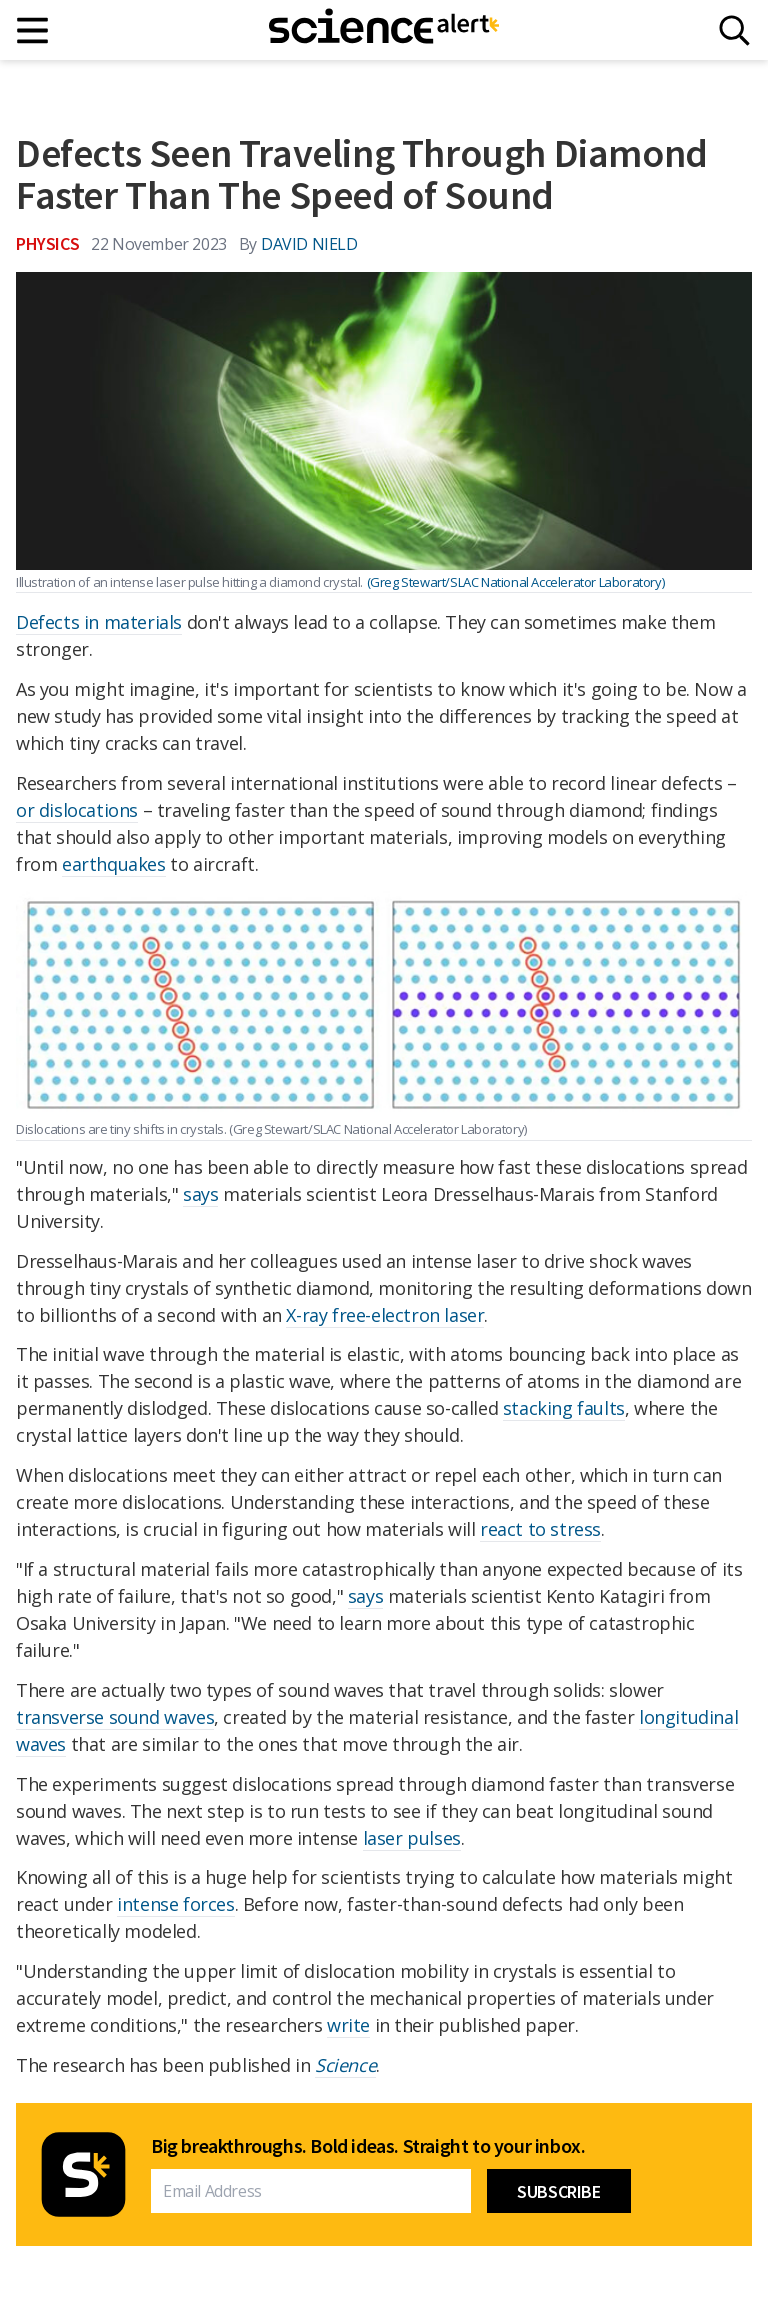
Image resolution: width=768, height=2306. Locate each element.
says (200, 1194)
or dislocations (77, 810)
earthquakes (114, 864)
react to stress (540, 1529)
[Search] (734, 30)
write (348, 2025)
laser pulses (412, 1838)
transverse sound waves (115, 1717)
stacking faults (564, 1408)
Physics (47, 243)
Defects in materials (99, 622)
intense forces (175, 1904)
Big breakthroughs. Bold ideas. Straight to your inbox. (368, 2146)
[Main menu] (33, 30)
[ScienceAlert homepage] (384, 30)
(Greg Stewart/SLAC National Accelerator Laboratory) (516, 582)
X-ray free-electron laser (385, 1315)
